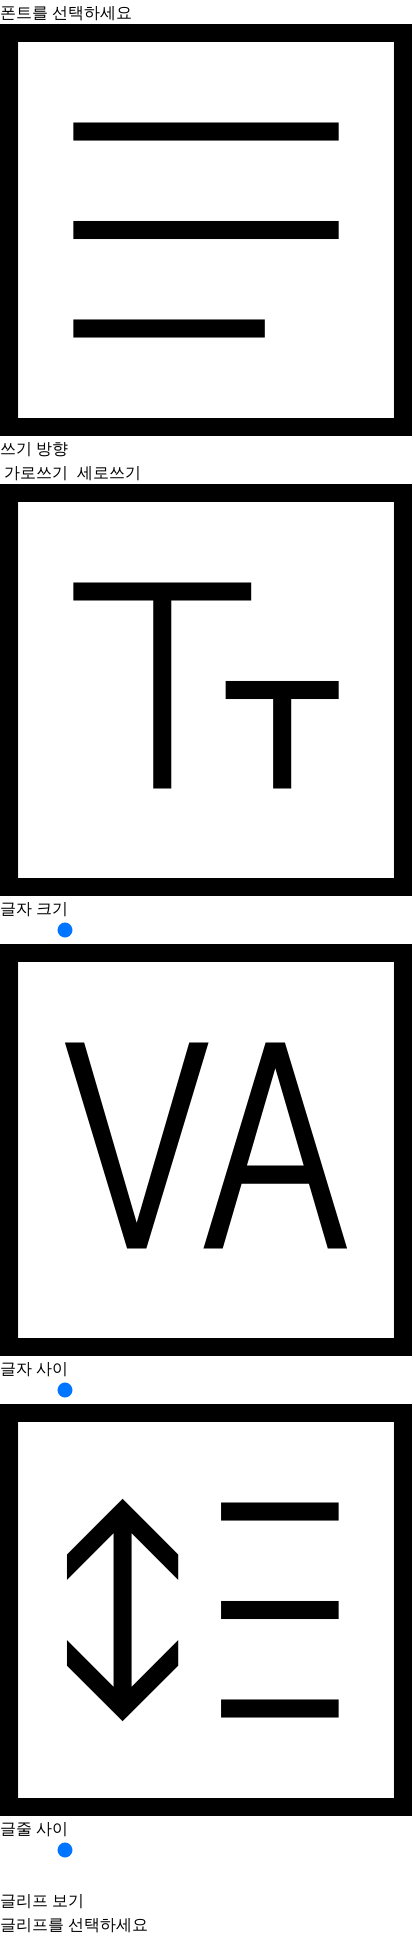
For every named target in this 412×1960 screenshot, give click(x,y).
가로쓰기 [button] (36, 472)
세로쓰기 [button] (109, 472)
